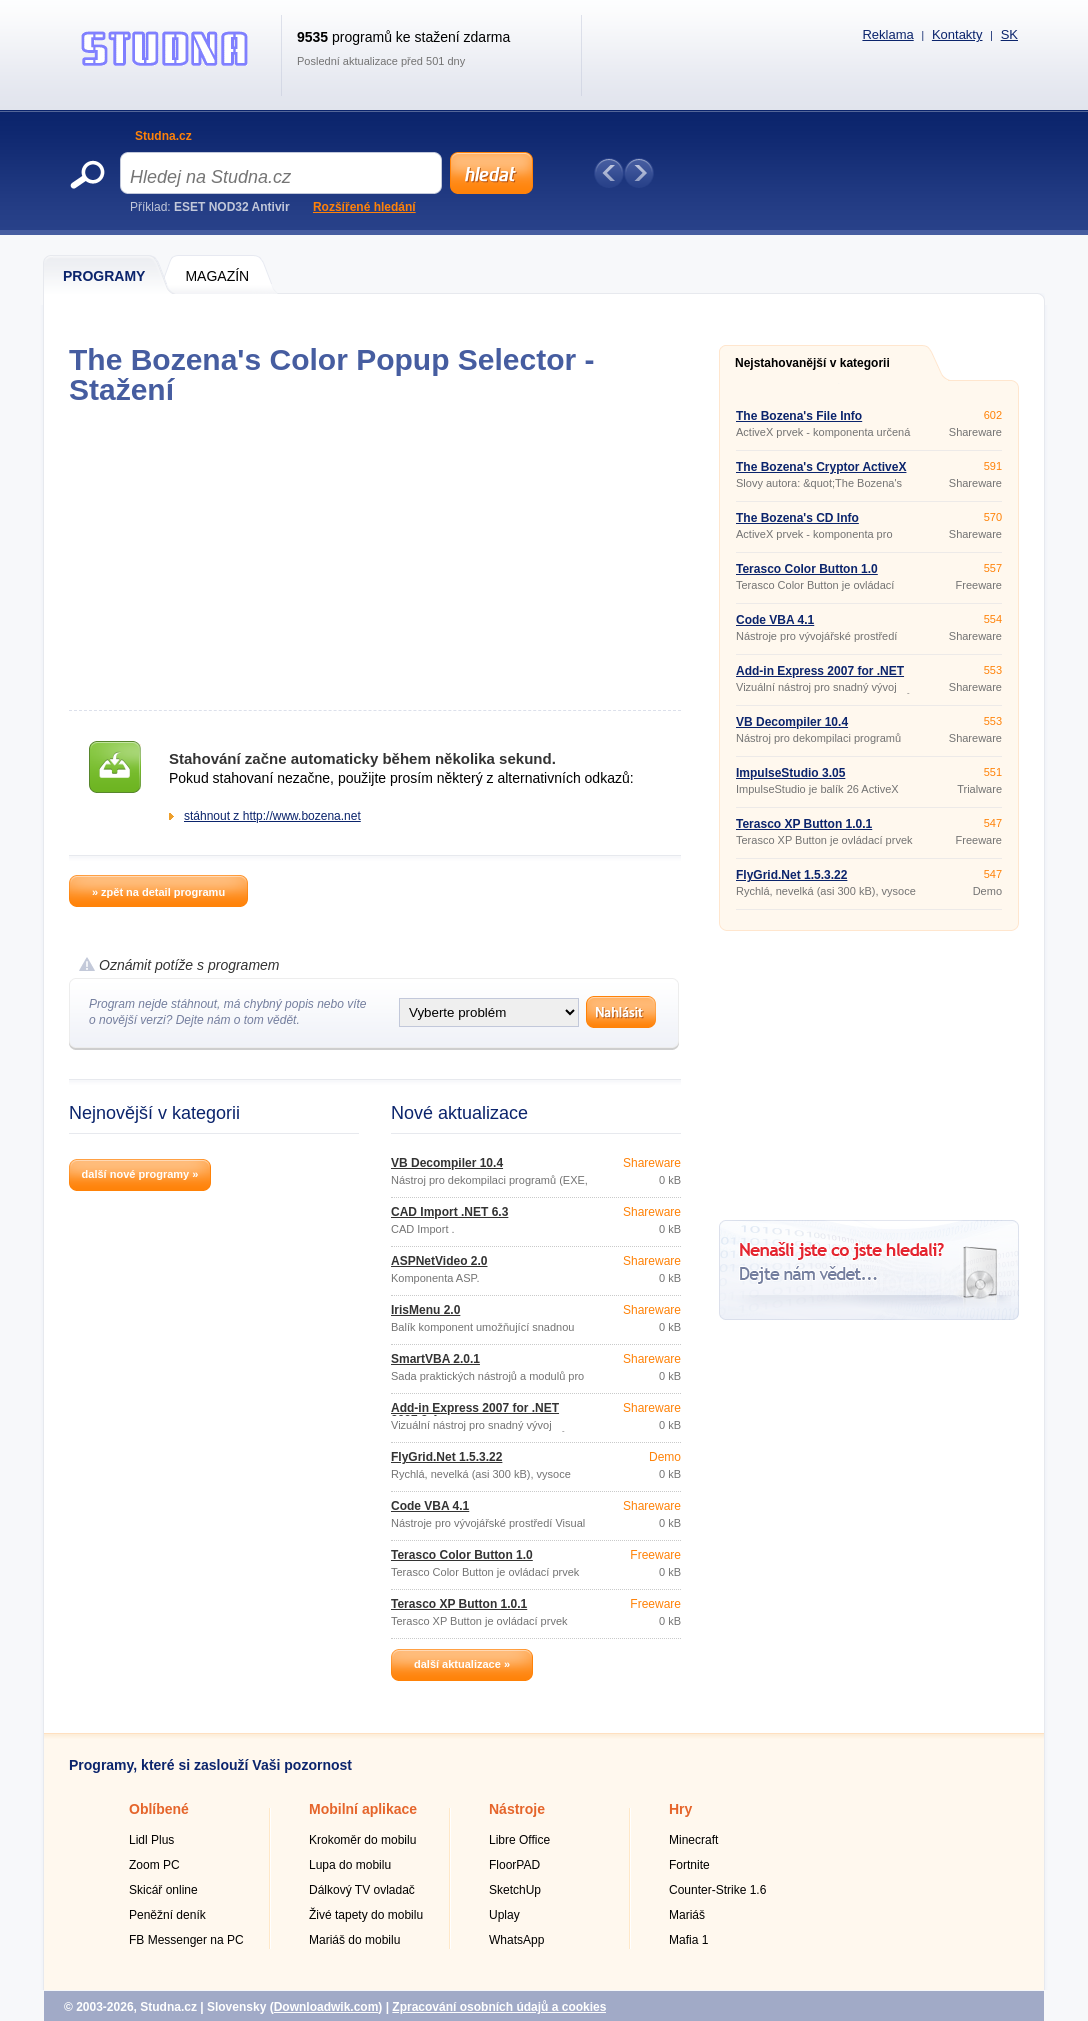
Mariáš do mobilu (354, 1940)
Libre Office (519, 1840)
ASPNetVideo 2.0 (439, 1261)
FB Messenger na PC (186, 1940)
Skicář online (163, 1890)
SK (1009, 34)
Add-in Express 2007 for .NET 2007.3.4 (475, 1414)
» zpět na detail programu (158, 892)
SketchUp (515, 1890)
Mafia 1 (688, 1940)
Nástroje (517, 1809)
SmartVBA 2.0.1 (435, 1359)
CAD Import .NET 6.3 (449, 1212)
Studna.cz (163, 136)
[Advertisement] (374, 558)
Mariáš (687, 1915)
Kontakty (957, 34)
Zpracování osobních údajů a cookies (499, 2007)
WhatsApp (516, 1940)
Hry (680, 1809)
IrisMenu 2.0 (425, 1310)
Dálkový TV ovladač (362, 1890)
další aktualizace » (462, 1664)
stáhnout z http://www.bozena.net (272, 816)
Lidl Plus (151, 1840)
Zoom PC (154, 1865)
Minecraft (693, 1840)
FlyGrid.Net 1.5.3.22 (446, 1457)
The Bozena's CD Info (797, 518)
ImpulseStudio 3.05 (790, 773)
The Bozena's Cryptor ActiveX (821, 467)
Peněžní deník (167, 1915)
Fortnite (689, 1865)
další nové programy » (140, 1174)
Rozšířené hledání (364, 207)
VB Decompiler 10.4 (447, 1163)
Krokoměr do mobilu (362, 1840)
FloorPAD (514, 1865)
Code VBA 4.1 (430, 1506)
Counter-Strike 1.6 (717, 1890)
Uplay (504, 1915)
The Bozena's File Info (799, 416)
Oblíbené (159, 1809)
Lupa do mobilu (350, 1865)
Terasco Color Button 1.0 (462, 1555)
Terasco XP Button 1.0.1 (459, 1604)
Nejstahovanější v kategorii (812, 363)
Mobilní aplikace (363, 1809)
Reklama (887, 34)
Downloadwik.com (326, 2007)
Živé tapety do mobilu (366, 1915)
